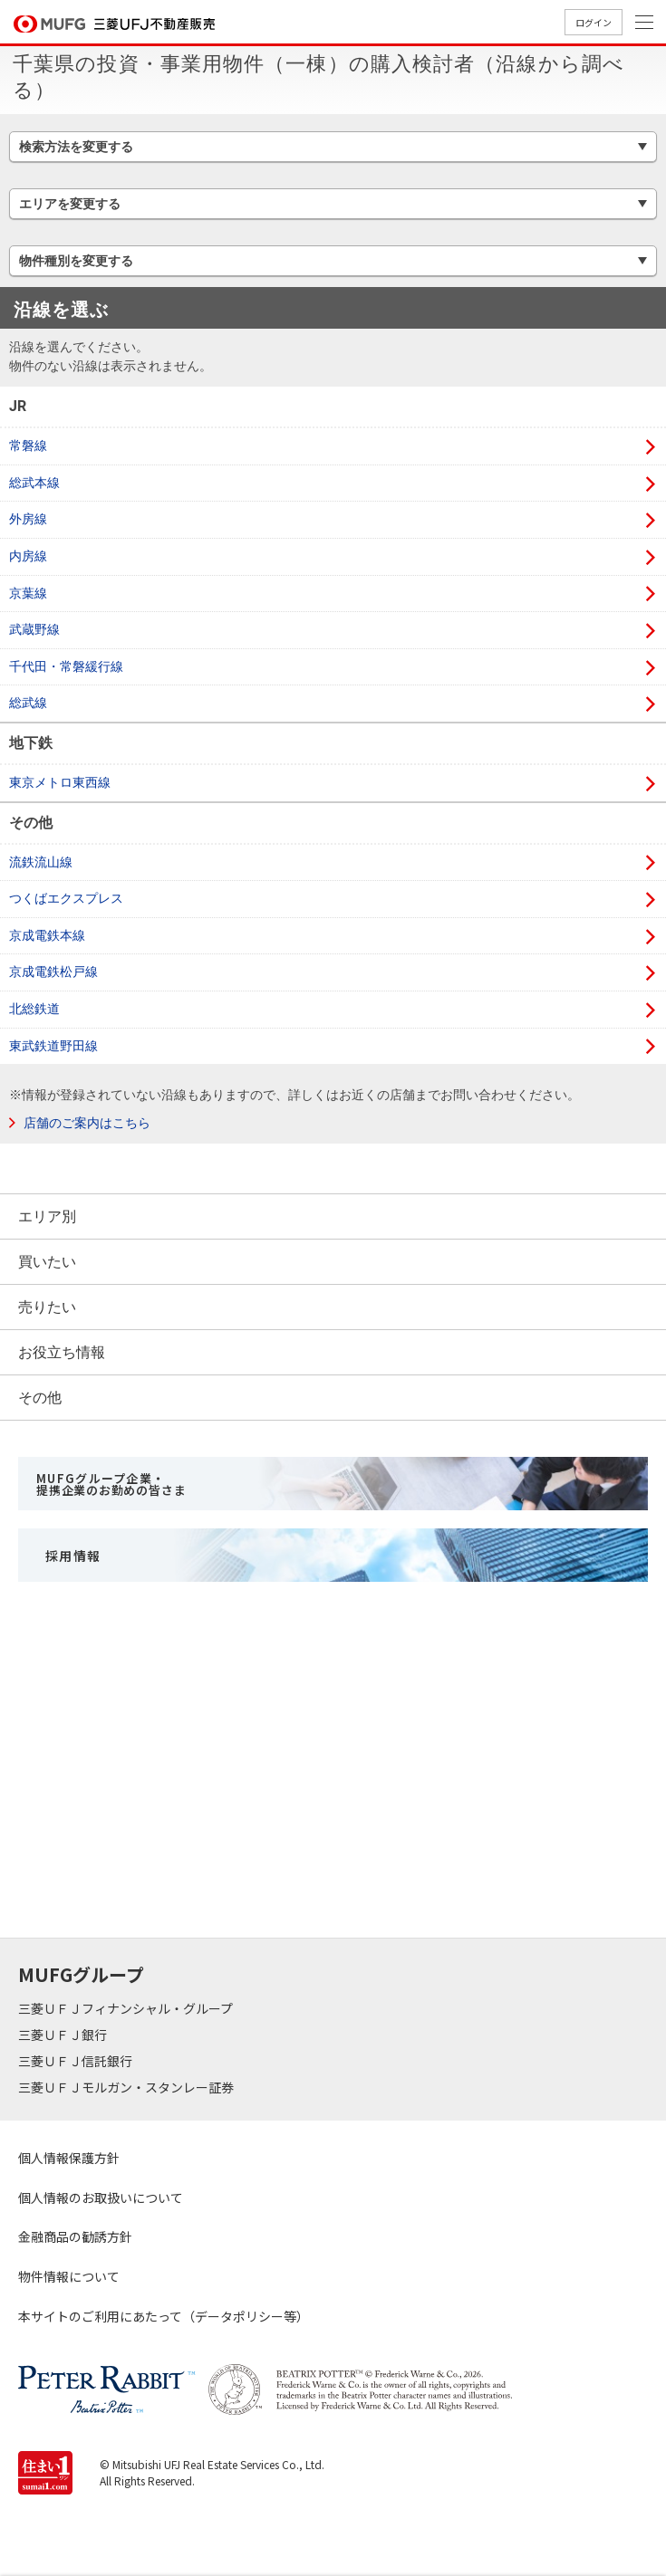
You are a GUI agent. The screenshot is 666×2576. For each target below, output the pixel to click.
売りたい (47, 1307)
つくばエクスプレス (66, 898)
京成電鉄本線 (47, 935)
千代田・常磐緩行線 (66, 666)
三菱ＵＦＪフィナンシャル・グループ (127, 2008)
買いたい (47, 1261)
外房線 (28, 519)
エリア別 (47, 1216)
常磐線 (28, 445)
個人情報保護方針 (69, 2158)
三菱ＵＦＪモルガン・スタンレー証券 (127, 2087)
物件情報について (69, 2276)
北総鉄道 (34, 1008)
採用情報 (73, 1556)
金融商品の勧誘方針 (75, 2236)
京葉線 (28, 593)
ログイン (593, 22)
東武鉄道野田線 (53, 1046)
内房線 (28, 556)
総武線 (28, 702)
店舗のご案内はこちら (87, 1123)
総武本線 (34, 482)
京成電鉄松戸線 (53, 971)
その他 (40, 1397)
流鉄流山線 (40, 862)
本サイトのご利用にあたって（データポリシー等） (163, 2316)
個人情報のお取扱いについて (100, 2197)
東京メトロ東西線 (60, 782)
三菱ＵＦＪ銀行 (64, 2034)
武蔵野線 (34, 629)
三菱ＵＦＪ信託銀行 (76, 2060)
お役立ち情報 (61, 1352)
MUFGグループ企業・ (111, 1484)
